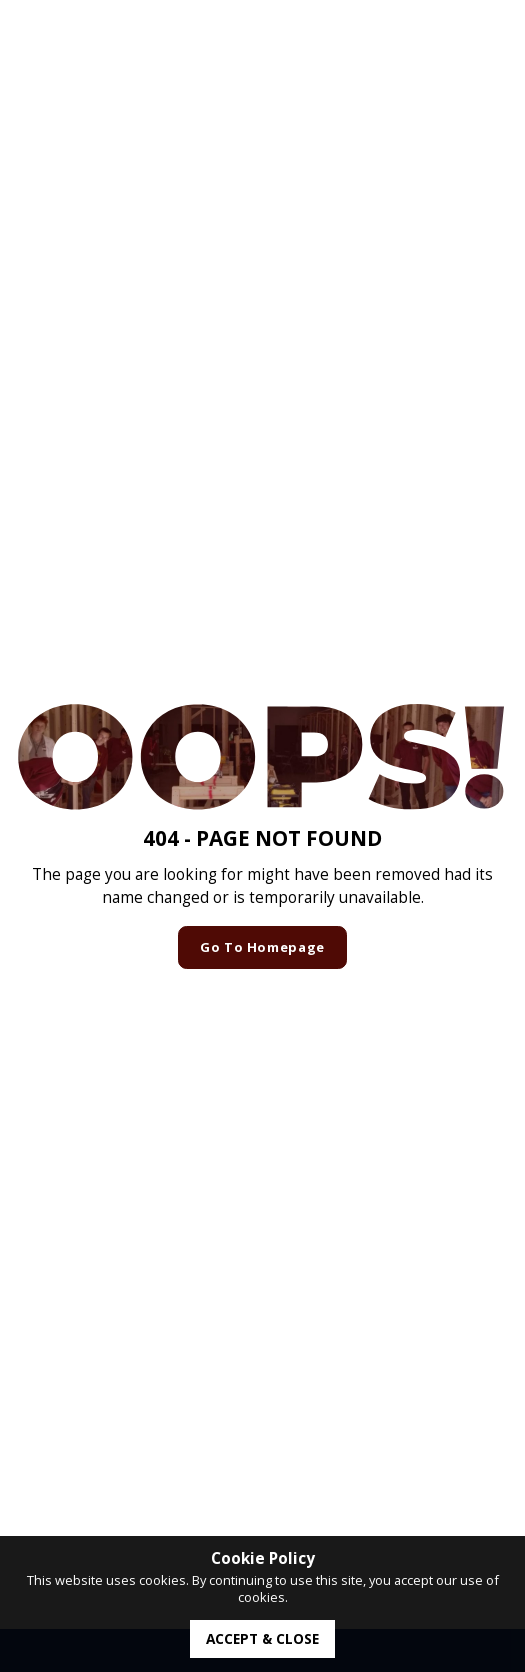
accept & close (262, 1638)
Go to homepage (262, 947)
